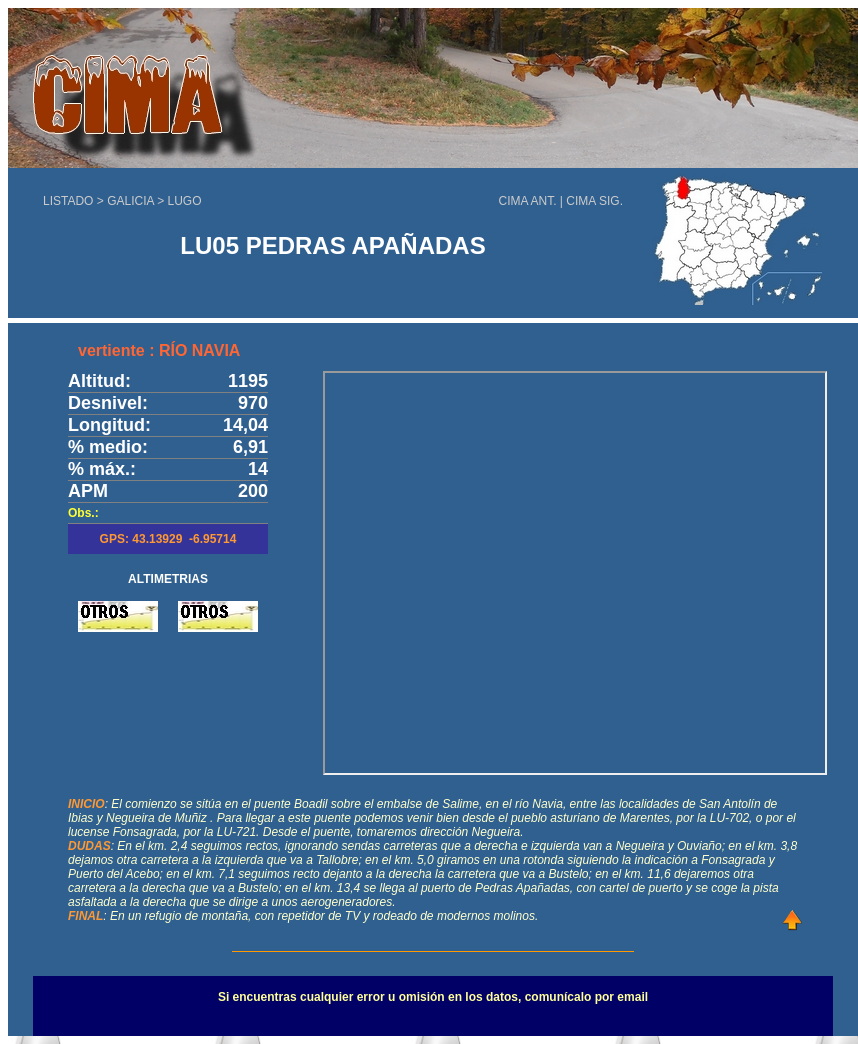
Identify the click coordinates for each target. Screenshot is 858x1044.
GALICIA (130, 201)
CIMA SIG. (594, 201)
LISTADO (68, 201)
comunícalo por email (586, 997)
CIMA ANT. (528, 201)
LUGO (185, 201)
